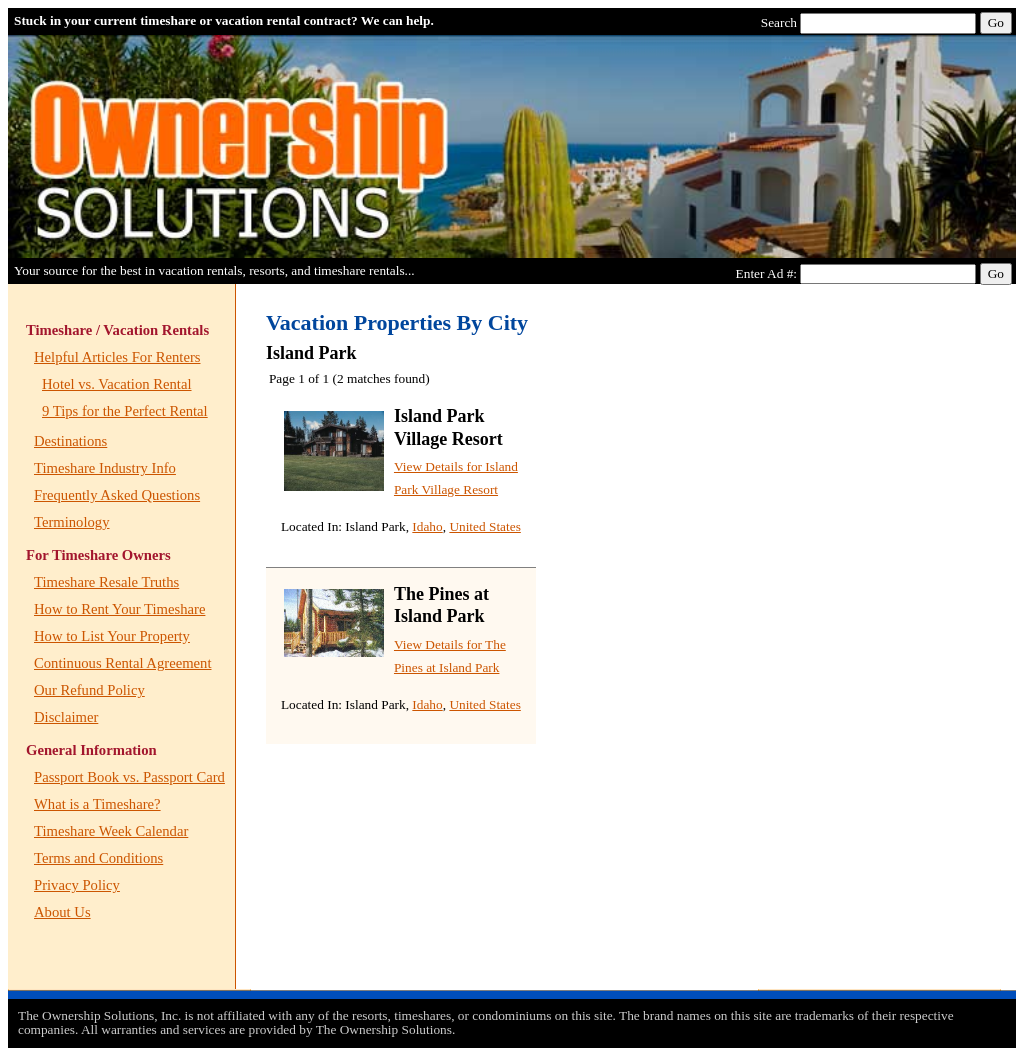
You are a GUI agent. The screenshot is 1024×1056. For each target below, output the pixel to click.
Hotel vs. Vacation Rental (117, 384)
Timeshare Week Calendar (111, 831)
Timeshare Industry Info (105, 468)
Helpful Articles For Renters (117, 357)
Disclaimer (66, 717)
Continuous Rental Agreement (122, 663)
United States (484, 526)
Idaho (427, 526)
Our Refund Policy (89, 690)
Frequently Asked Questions (117, 495)
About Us (62, 912)
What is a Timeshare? (97, 804)
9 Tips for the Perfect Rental (125, 411)
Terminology (72, 522)
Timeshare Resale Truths (106, 582)
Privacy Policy (77, 885)
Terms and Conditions (98, 858)
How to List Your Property (112, 636)
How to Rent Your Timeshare (119, 609)
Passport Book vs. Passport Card (129, 777)
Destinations (70, 441)
